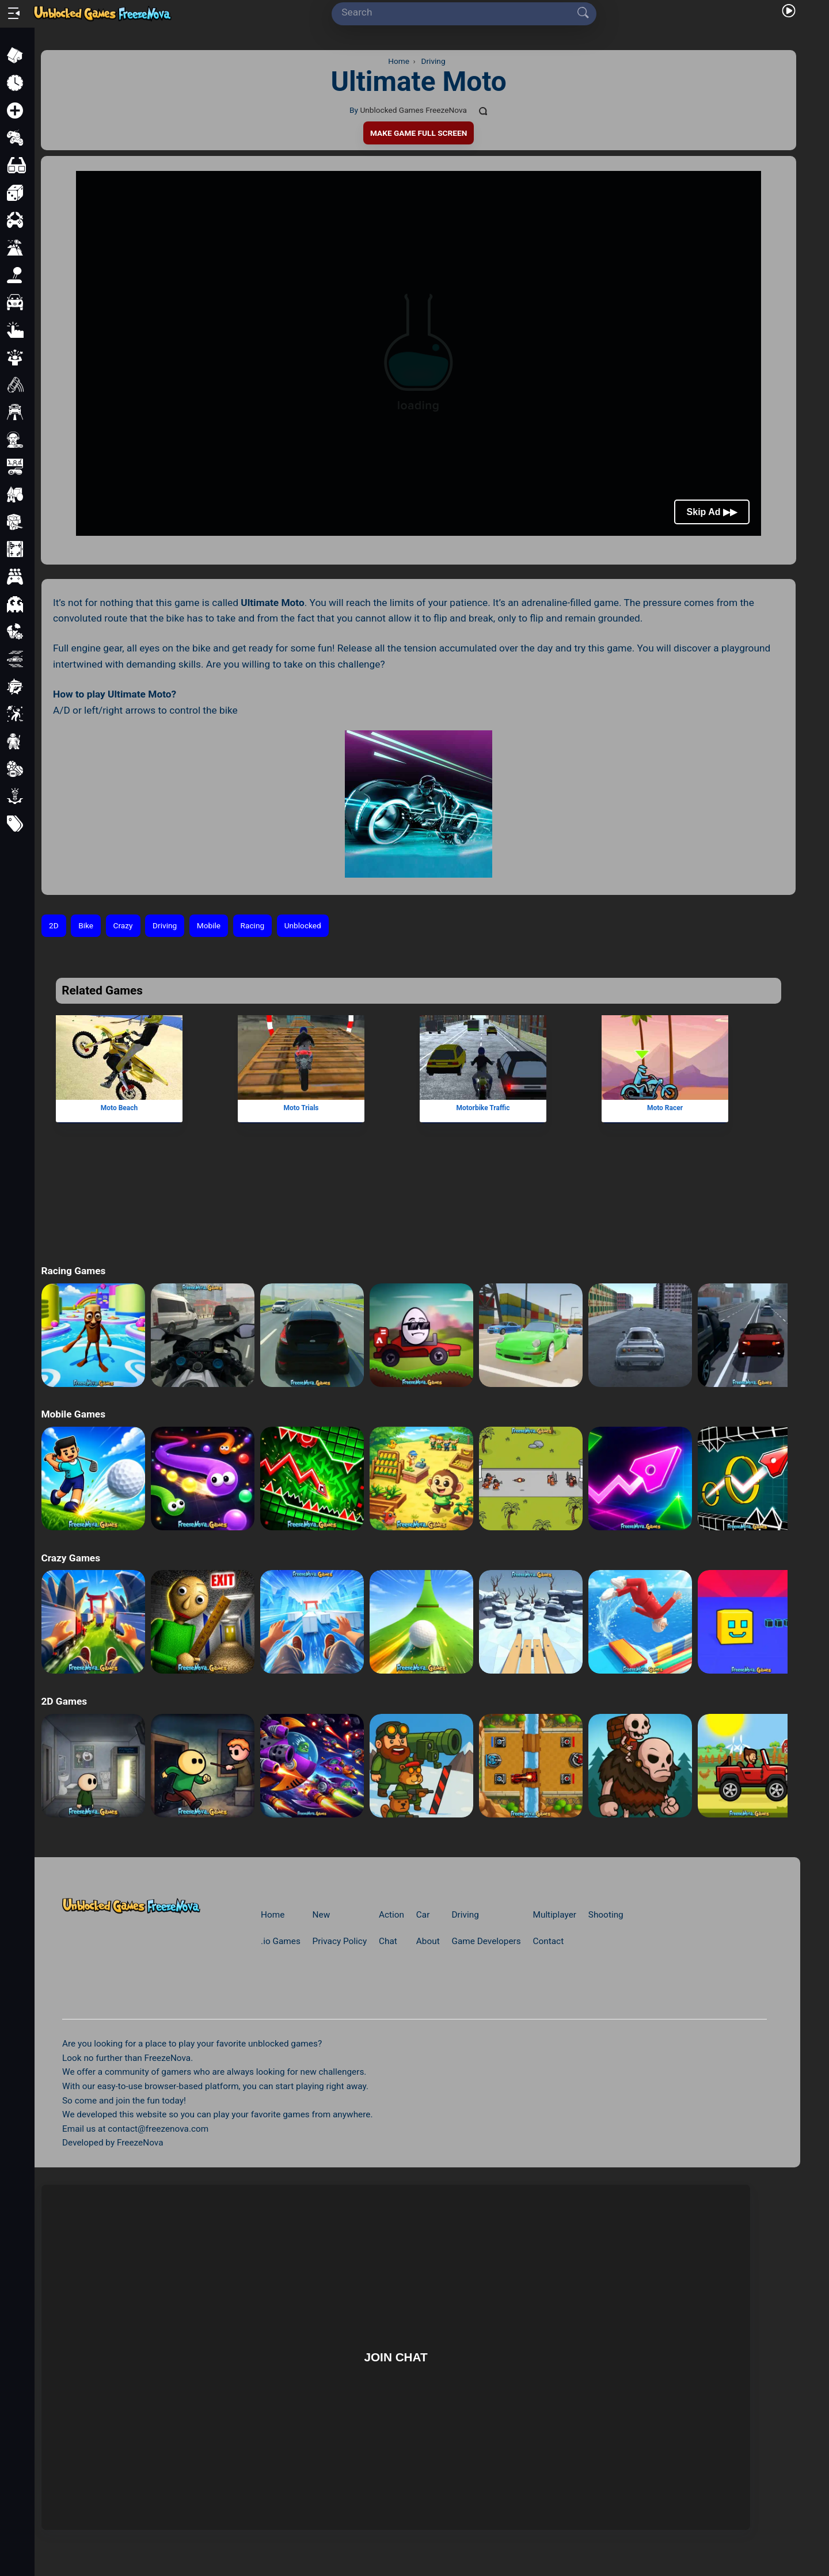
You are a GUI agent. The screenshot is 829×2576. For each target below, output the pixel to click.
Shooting (605, 1915)
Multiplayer (555, 1915)
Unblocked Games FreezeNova (413, 110)
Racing (253, 925)
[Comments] (483, 110)
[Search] (459, 13)
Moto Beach (119, 1108)
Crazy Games (70, 1558)
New (321, 1915)
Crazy (123, 925)
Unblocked (302, 925)
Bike (85, 925)
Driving (165, 925)
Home (272, 1915)
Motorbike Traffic (483, 1108)
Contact (548, 1941)
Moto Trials (301, 1108)
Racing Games (73, 1270)
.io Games (281, 1941)
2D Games (64, 1701)
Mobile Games (73, 1414)
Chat (388, 1941)
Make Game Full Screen (418, 133)
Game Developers (485, 1941)
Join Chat (395, 2357)
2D (54, 925)
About (428, 1941)
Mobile (208, 925)
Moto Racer (665, 1108)
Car (423, 1915)
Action (391, 1915)
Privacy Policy (340, 1941)
